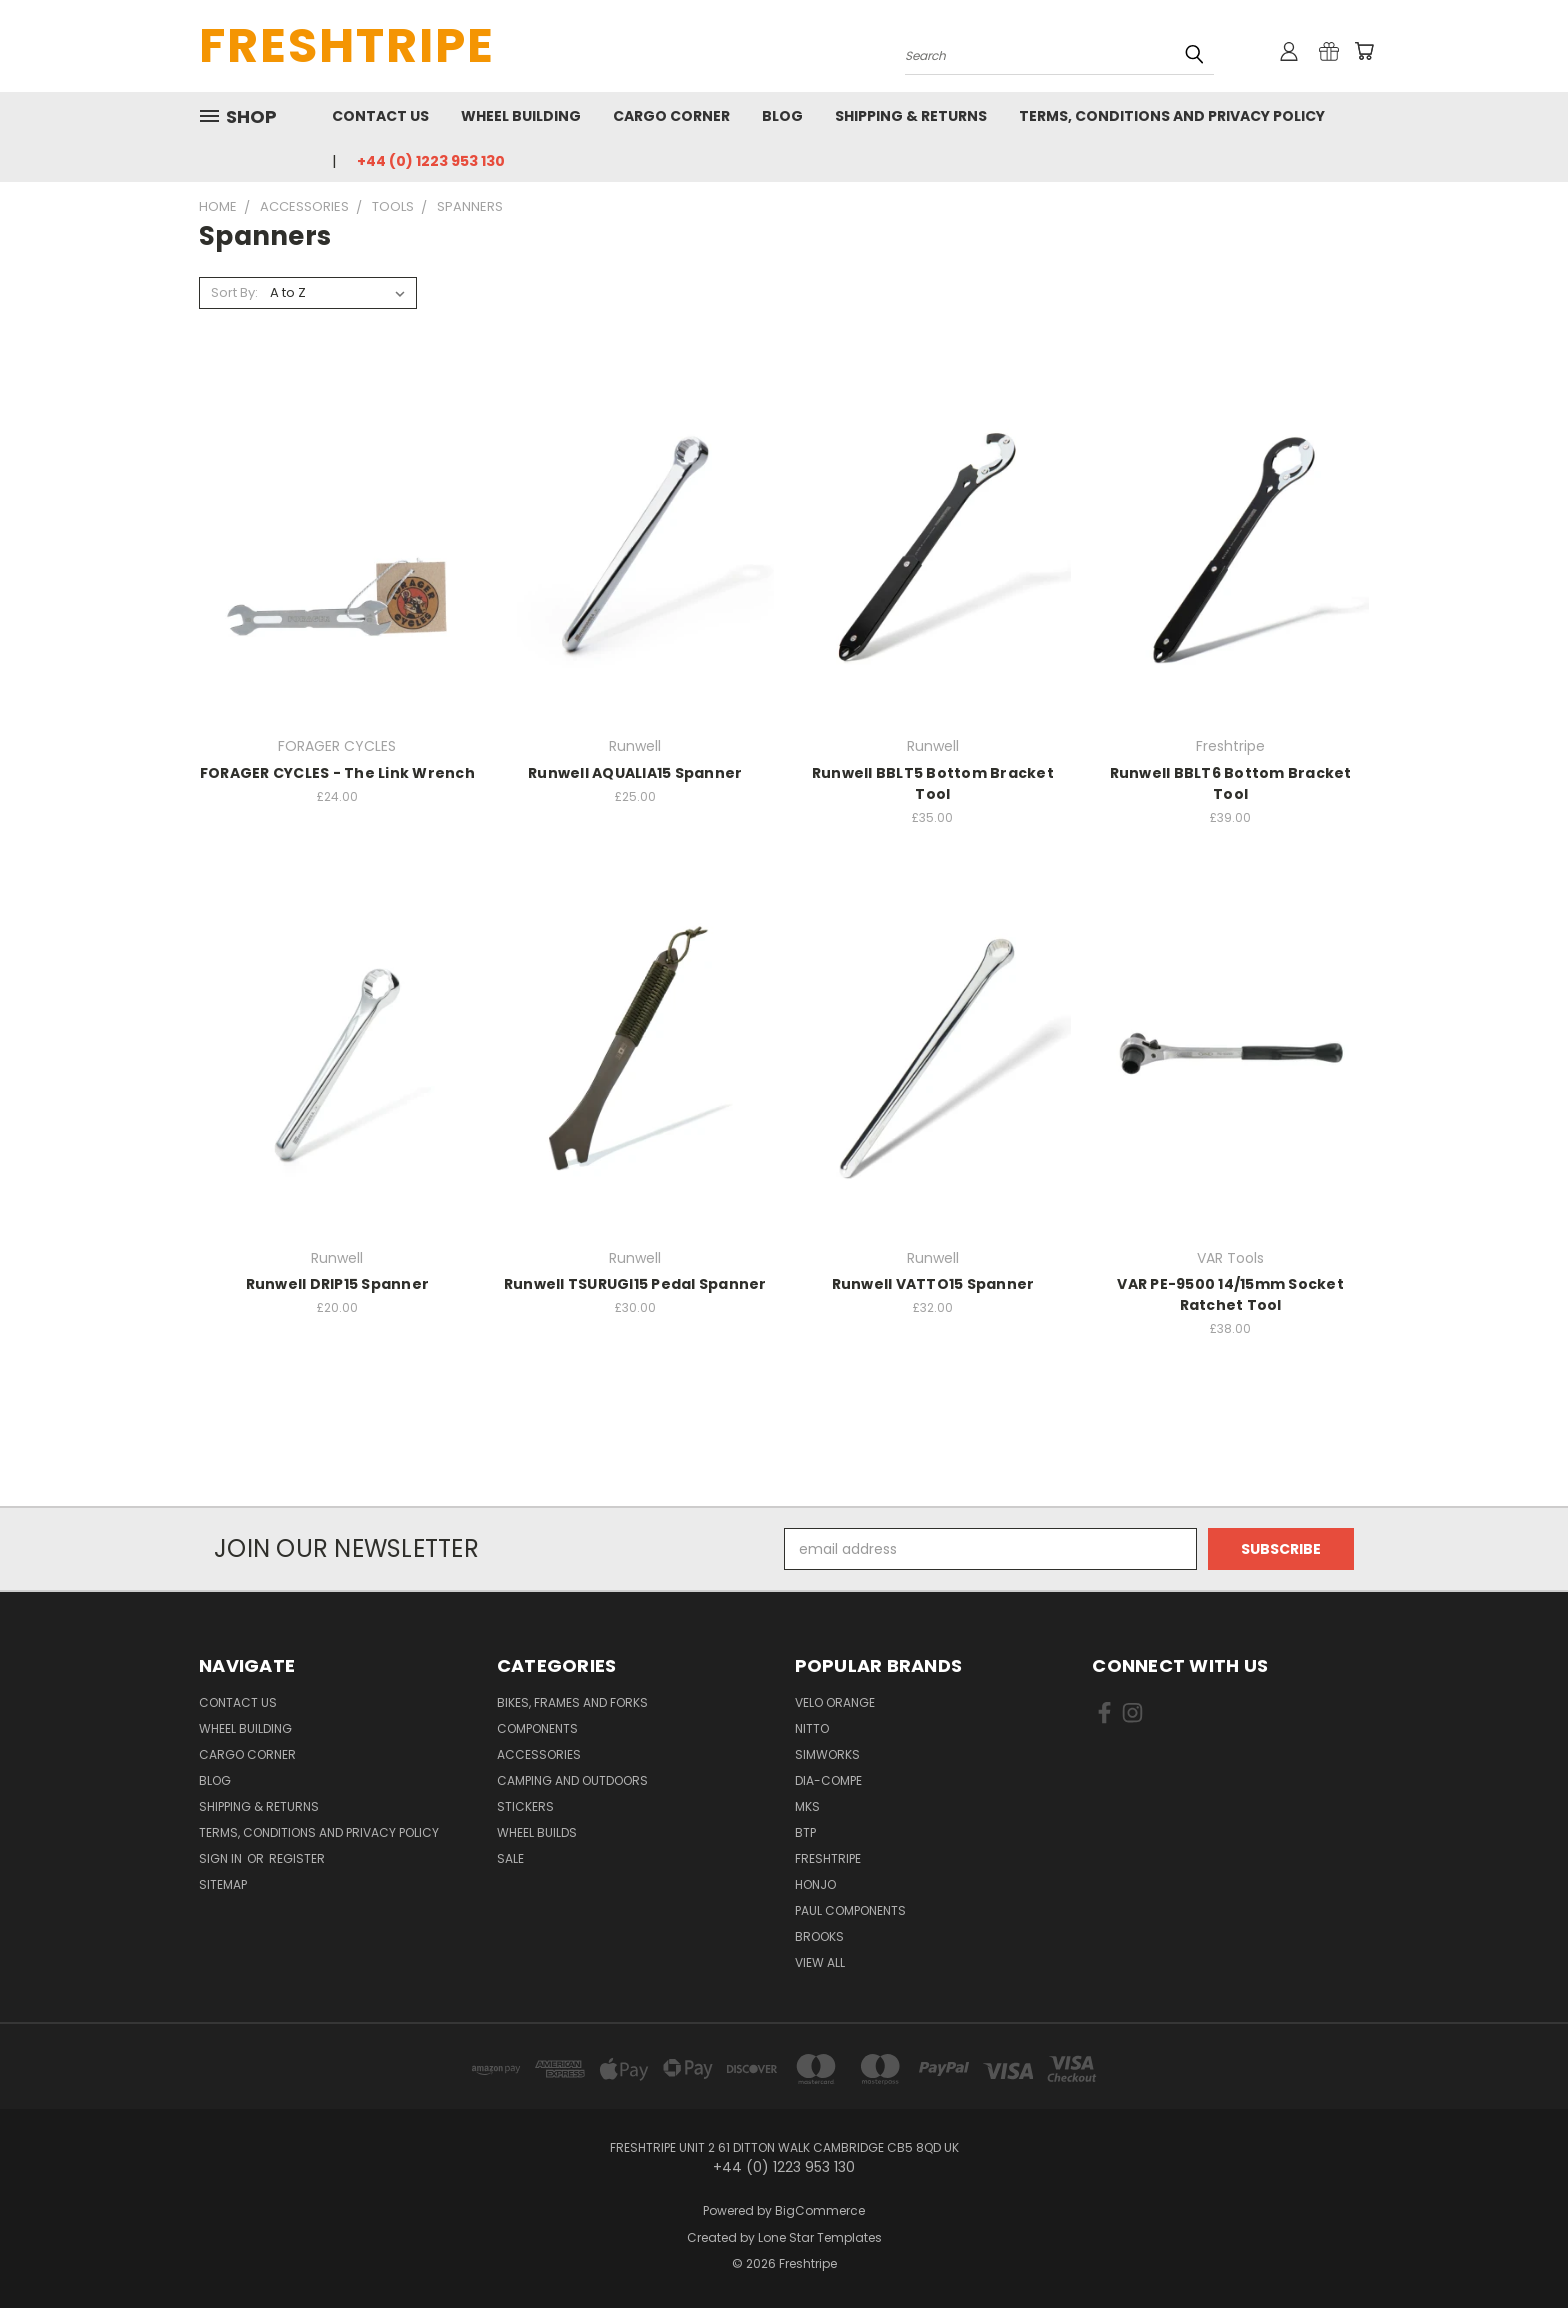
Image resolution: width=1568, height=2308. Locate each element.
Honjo (815, 1884)
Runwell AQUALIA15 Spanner (635, 773)
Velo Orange (835, 1702)
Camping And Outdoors (572, 1780)
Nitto (812, 1728)
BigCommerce (820, 2210)
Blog (782, 116)
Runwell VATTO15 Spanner (933, 1284)
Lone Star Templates (820, 2237)
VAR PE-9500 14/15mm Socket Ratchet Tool (1230, 1294)
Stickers (525, 1806)
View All (820, 1962)
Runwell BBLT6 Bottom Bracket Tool (1231, 783)
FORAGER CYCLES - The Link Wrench (337, 773)
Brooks (819, 1936)
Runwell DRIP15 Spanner (338, 1284)
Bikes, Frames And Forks (572, 1702)
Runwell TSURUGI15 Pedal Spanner (635, 1284)
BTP (805, 1832)
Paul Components (850, 1910)
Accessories (539, 1754)
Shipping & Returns (911, 116)
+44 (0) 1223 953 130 (431, 161)
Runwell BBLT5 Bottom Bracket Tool (933, 783)
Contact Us (380, 116)
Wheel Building (521, 116)
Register (297, 1858)
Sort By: (234, 292)
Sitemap (223, 1884)
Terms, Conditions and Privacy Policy (1172, 116)
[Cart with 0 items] (1364, 51)
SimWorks (827, 1754)
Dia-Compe (828, 1780)
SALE (510, 1858)
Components (537, 1728)
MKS (807, 1806)
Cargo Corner (671, 116)
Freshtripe (828, 1858)
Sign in (222, 1858)
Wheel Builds (537, 1832)
